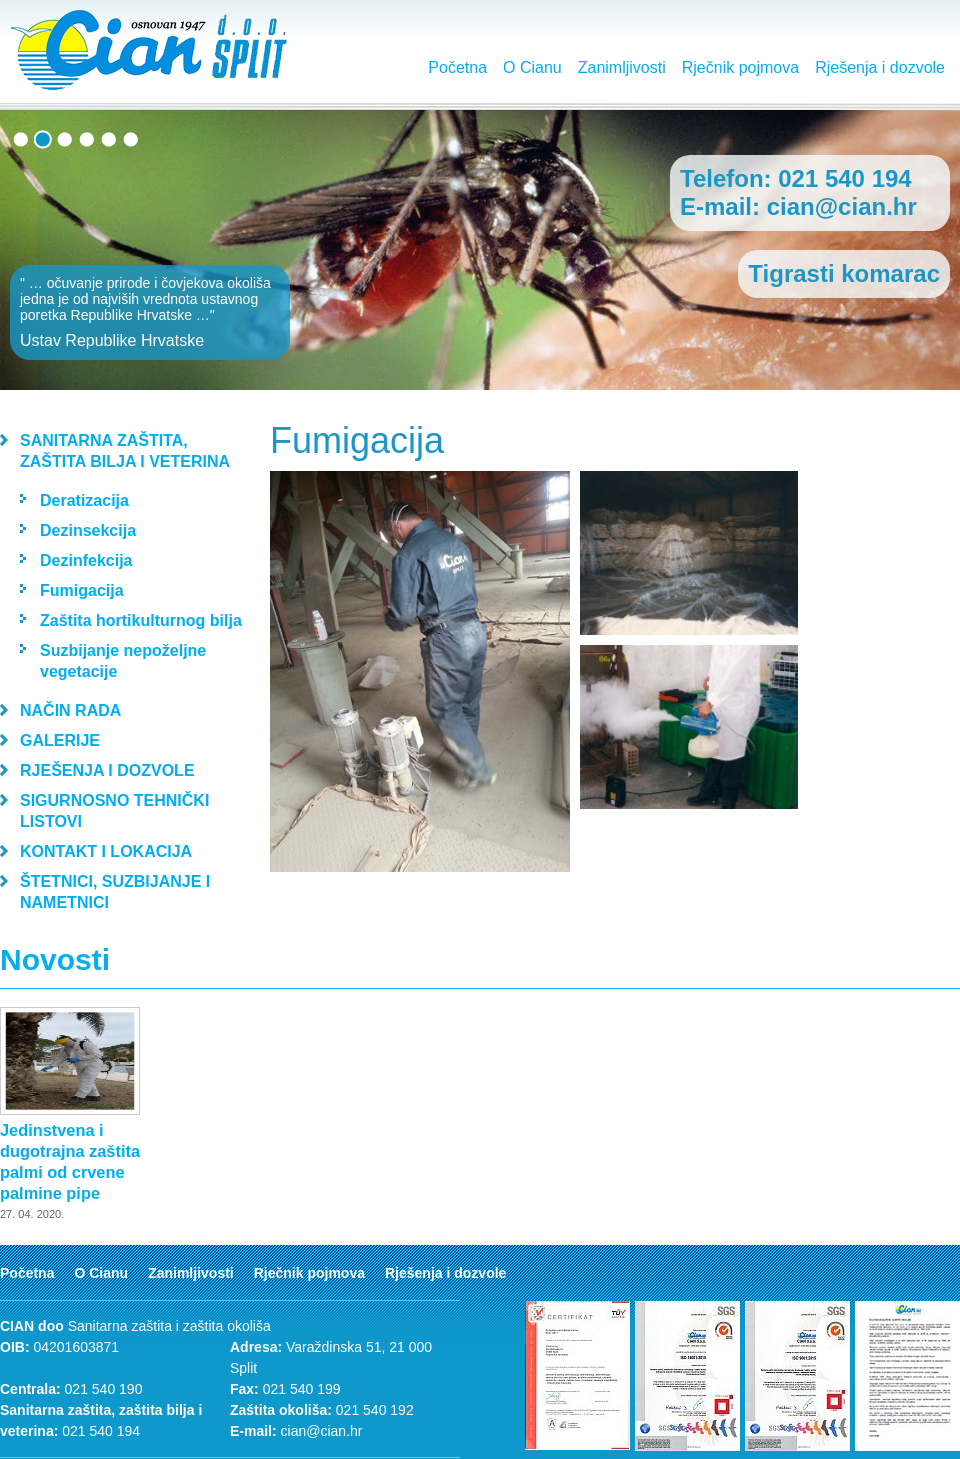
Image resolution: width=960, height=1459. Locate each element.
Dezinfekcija (86, 560)
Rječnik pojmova (740, 67)
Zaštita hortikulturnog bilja (141, 620)
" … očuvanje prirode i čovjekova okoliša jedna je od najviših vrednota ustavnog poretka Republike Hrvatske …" (150, 312)
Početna (457, 67)
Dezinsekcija (88, 530)
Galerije (60, 740)
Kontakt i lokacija (106, 851)
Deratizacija (84, 500)
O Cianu (532, 67)
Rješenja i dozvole (880, 67)
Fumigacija (82, 590)
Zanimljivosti (622, 67)
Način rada (70, 710)
